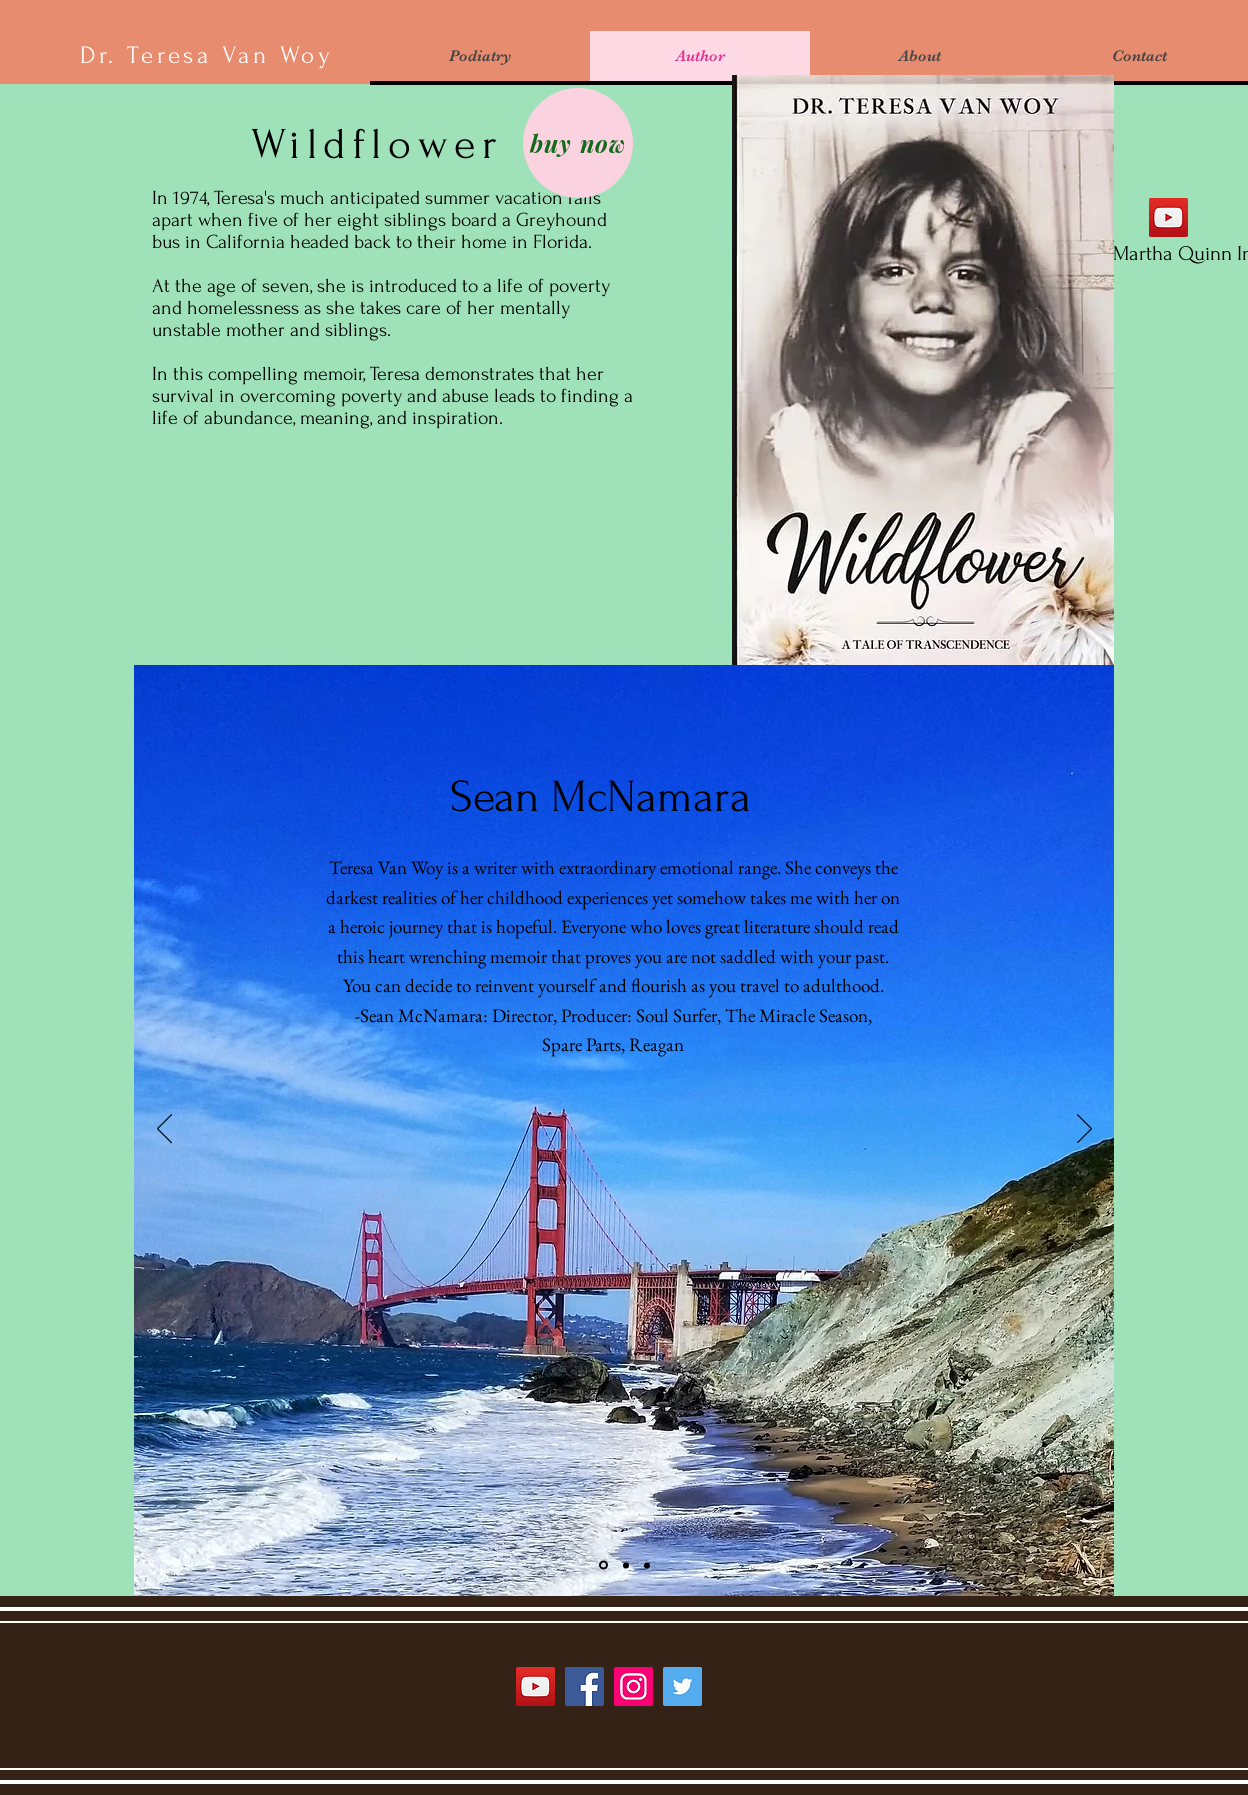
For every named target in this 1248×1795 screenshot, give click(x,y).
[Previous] (164, 1130)
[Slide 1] (603, 1565)
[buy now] (578, 143)
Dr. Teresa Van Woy (207, 55)
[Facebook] (584, 1686)
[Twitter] (682, 1686)
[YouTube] (535, 1686)
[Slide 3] (647, 1565)
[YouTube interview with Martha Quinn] (1168, 217)
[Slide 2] (626, 1565)
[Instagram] (633, 1686)
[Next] (1084, 1130)
